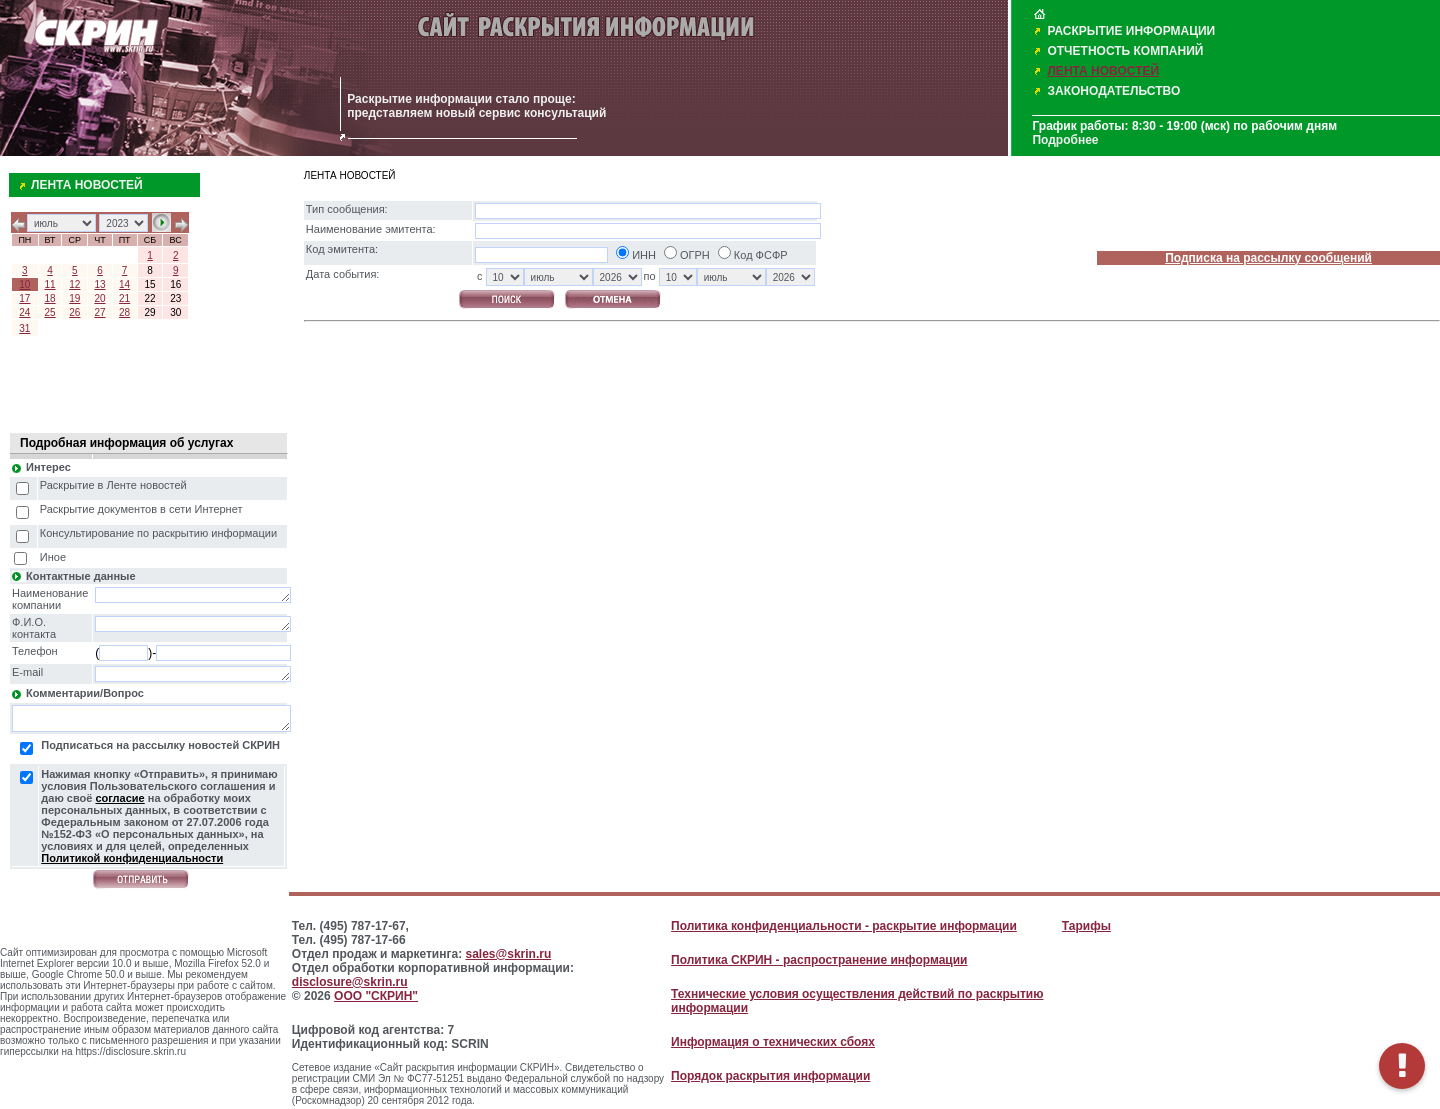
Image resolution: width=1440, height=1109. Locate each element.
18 (50, 298)
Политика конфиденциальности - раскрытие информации (844, 926)
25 (50, 312)
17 (24, 298)
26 (74, 312)
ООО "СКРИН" (376, 996)
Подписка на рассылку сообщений (1268, 258)
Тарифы (1086, 926)
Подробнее (1065, 140)
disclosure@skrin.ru (350, 982)
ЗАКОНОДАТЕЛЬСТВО (1113, 91)
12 (74, 284)
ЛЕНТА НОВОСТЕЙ (1103, 71)
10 (24, 284)
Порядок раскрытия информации (770, 1076)
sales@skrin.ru (509, 954)
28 (124, 312)
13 (99, 284)
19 (74, 298)
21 (124, 298)
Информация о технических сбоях (773, 1042)
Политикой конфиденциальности (132, 858)
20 (99, 298)
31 (24, 328)
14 (124, 284)
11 (50, 284)
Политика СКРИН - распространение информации (819, 960)
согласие (119, 798)
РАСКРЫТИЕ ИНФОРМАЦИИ (1131, 31)
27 (99, 312)
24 (24, 312)
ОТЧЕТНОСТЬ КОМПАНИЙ (1125, 51)
